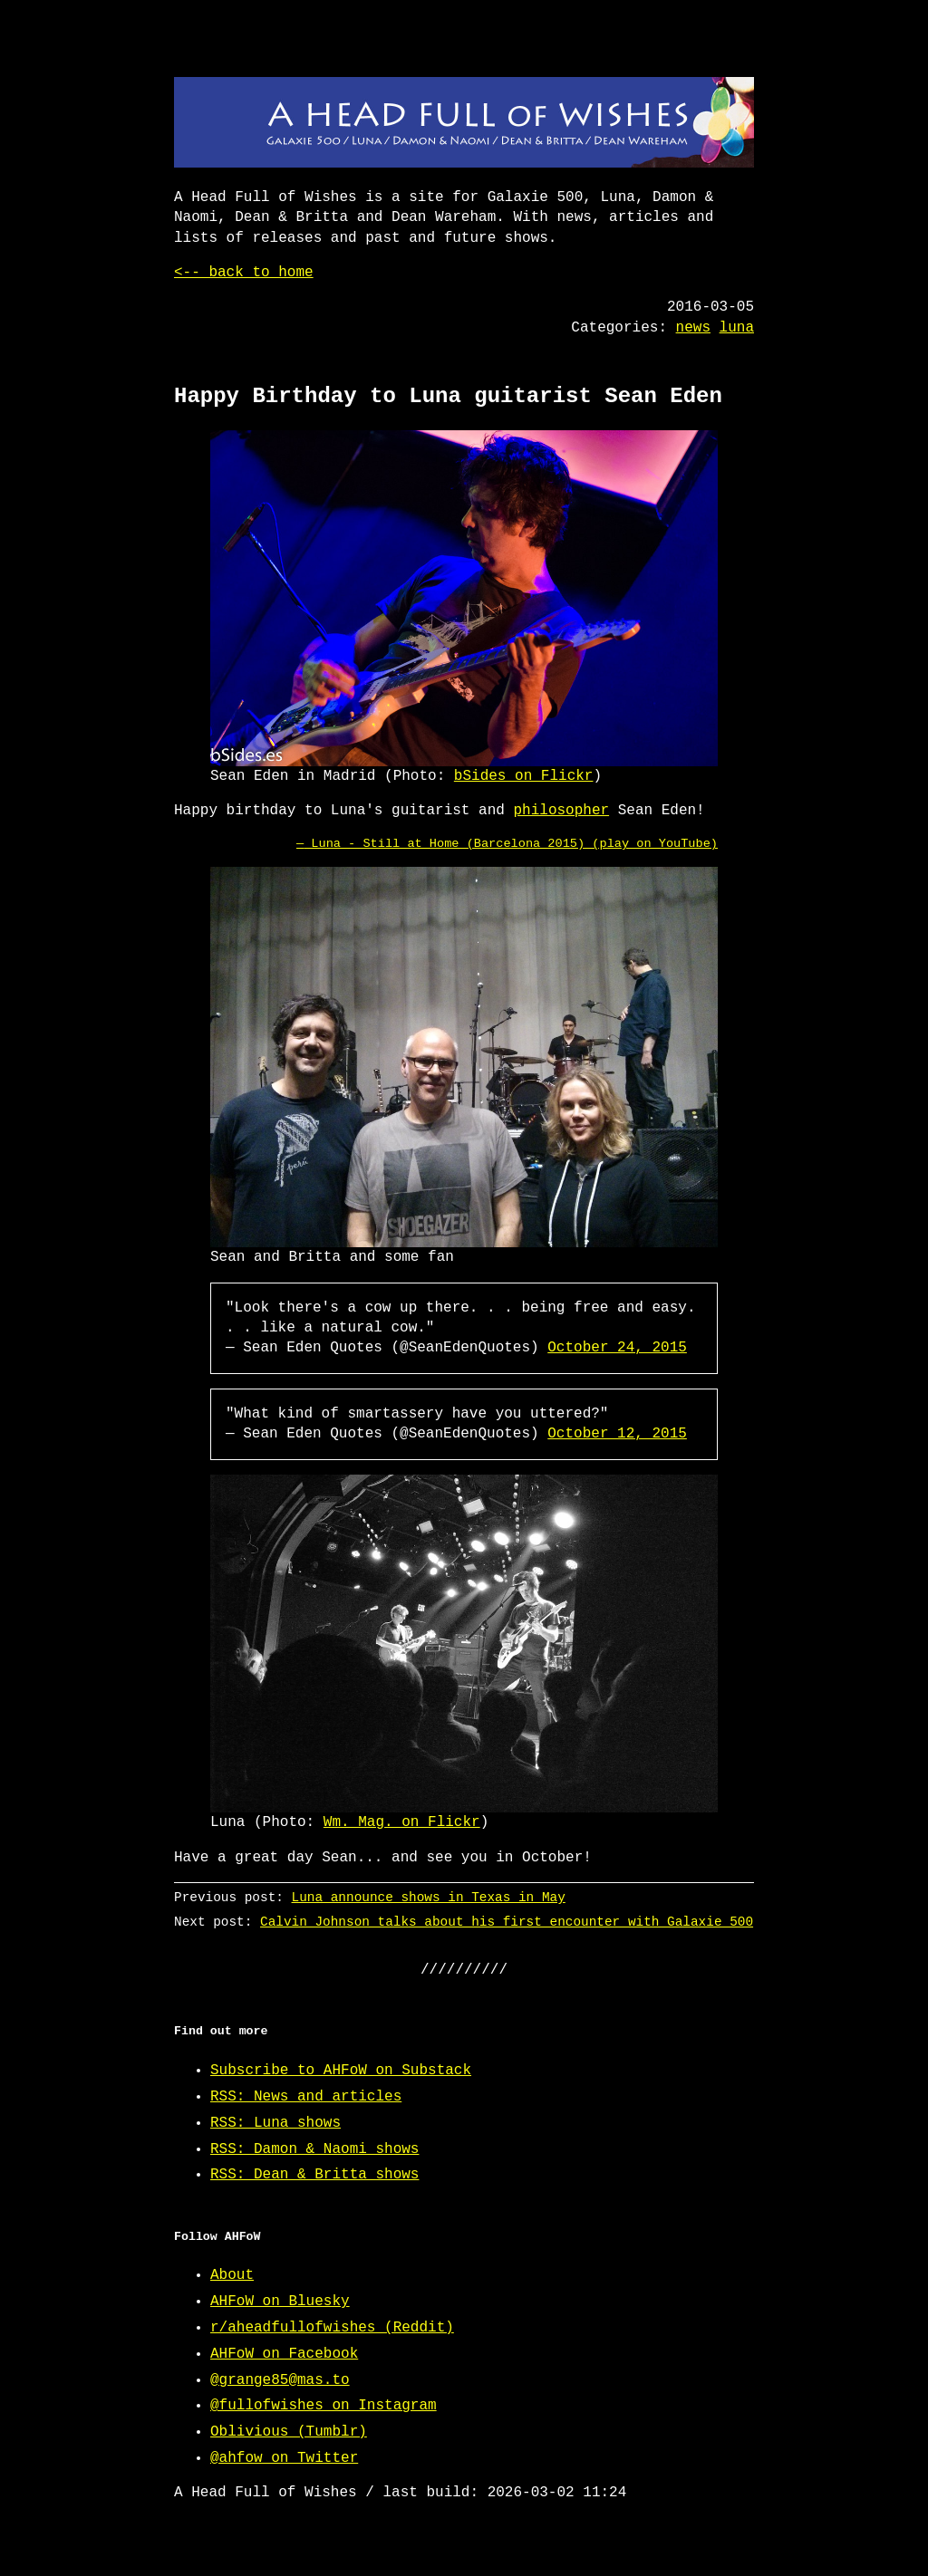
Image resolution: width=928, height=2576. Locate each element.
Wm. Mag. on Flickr (402, 1822)
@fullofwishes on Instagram (323, 2406)
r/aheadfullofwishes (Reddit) (332, 2328)
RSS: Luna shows (275, 2123)
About (232, 2275)
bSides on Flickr (524, 776)
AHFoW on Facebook (284, 2354)
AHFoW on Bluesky (280, 2302)
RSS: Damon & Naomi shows (314, 2149)
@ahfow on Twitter (284, 2458)
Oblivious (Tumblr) (288, 2432)
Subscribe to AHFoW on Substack (340, 2071)
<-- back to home (244, 273)
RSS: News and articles (305, 2097)
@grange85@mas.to (280, 2380)
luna (737, 328)
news (693, 328)
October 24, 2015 (617, 1348)
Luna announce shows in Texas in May (429, 1897)
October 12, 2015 (617, 1434)
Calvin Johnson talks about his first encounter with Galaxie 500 (506, 1921)
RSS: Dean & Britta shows (314, 2175)
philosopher (561, 811)
